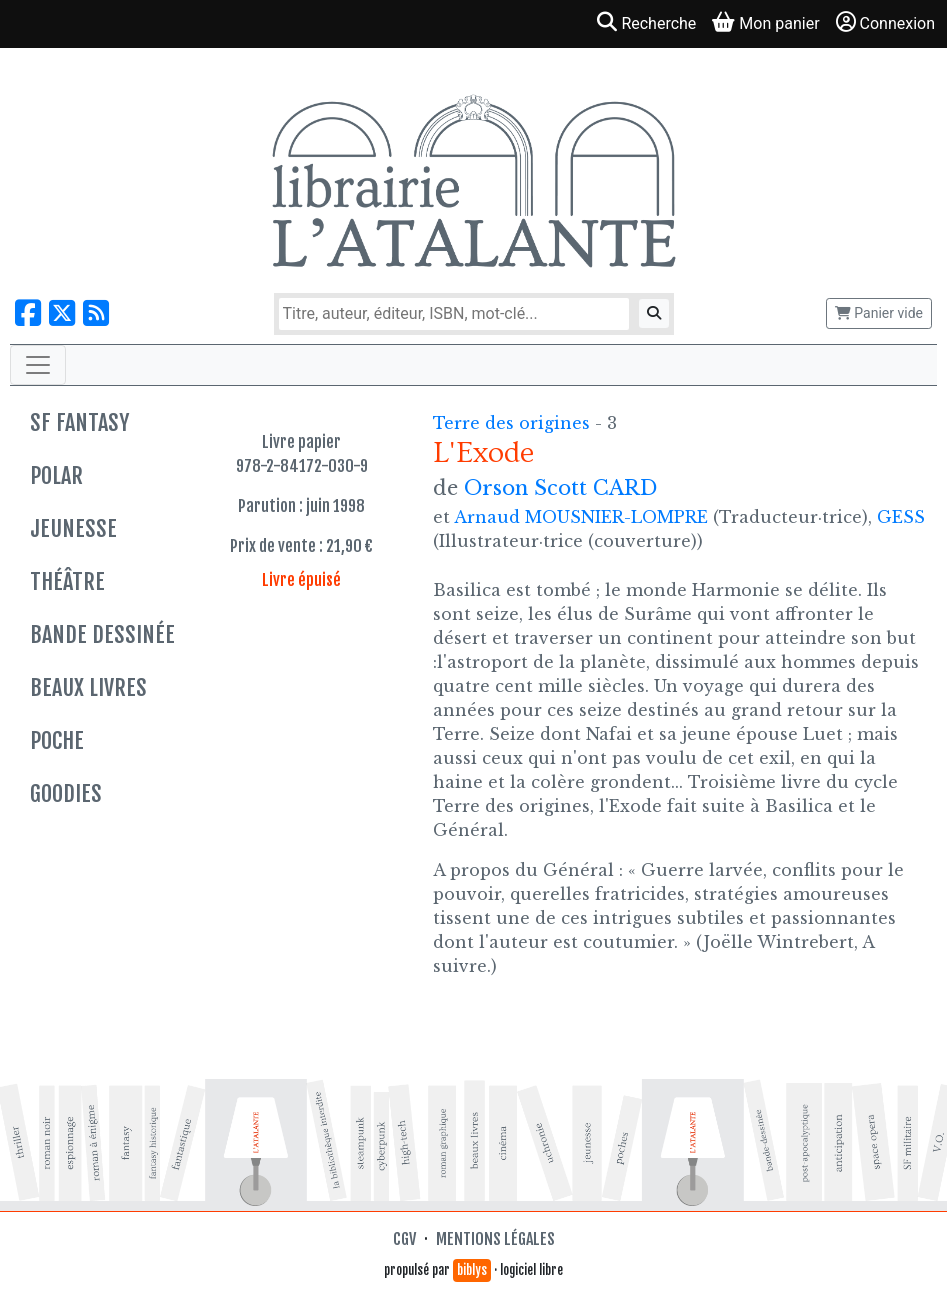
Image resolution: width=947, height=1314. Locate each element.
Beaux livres (88, 687)
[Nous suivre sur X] (62, 313)
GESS (901, 517)
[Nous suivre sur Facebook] (28, 313)
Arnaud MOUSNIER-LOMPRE (581, 517)
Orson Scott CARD (560, 488)
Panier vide (879, 313)
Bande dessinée (102, 634)
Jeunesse (73, 528)
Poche (57, 740)
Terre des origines (514, 423)
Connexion (885, 22)
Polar (56, 475)
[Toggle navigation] (38, 365)
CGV (404, 1239)
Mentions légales (495, 1239)
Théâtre (67, 581)
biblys (472, 1270)
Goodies (66, 793)
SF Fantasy (79, 422)
